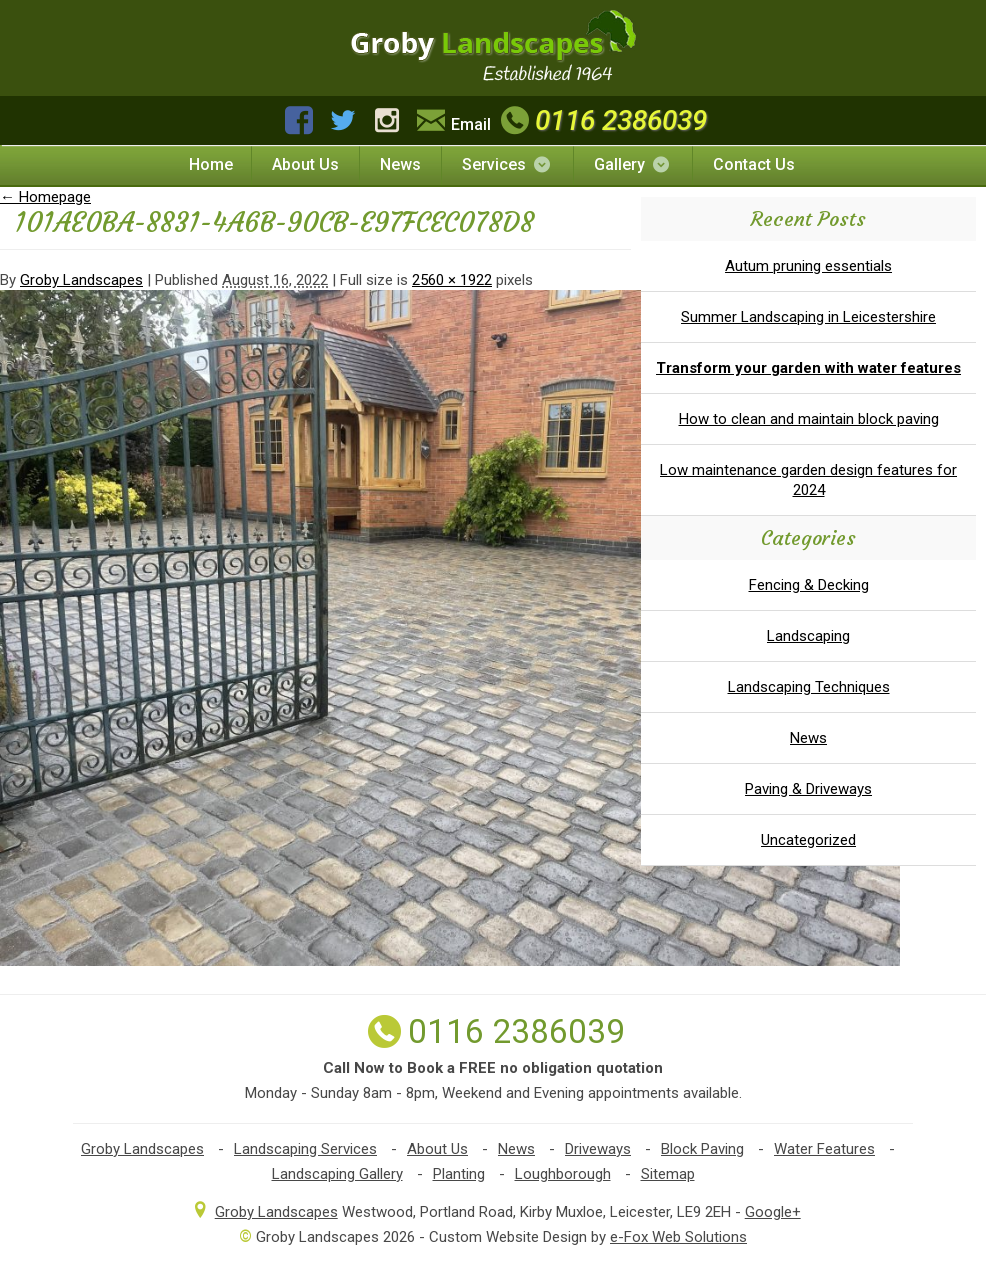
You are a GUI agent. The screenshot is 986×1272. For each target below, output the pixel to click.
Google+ (773, 1212)
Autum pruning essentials (808, 266)
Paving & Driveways (808, 789)
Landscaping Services (305, 1149)
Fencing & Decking (809, 585)
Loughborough (563, 1174)
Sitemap (668, 1174)
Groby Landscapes (81, 280)
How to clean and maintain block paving (809, 419)
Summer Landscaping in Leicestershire (808, 317)
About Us (305, 164)
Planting (459, 1174)
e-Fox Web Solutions (678, 1237)
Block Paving (702, 1149)
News (400, 164)
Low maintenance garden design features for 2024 (808, 480)
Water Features (824, 1149)
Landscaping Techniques (809, 687)
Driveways (598, 1149)
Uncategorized (808, 840)
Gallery (633, 164)
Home (211, 164)
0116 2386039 (601, 120)
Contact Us (754, 164)
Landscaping (808, 636)
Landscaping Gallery (337, 1174)
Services (507, 164)
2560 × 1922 (452, 280)
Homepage (45, 197)
